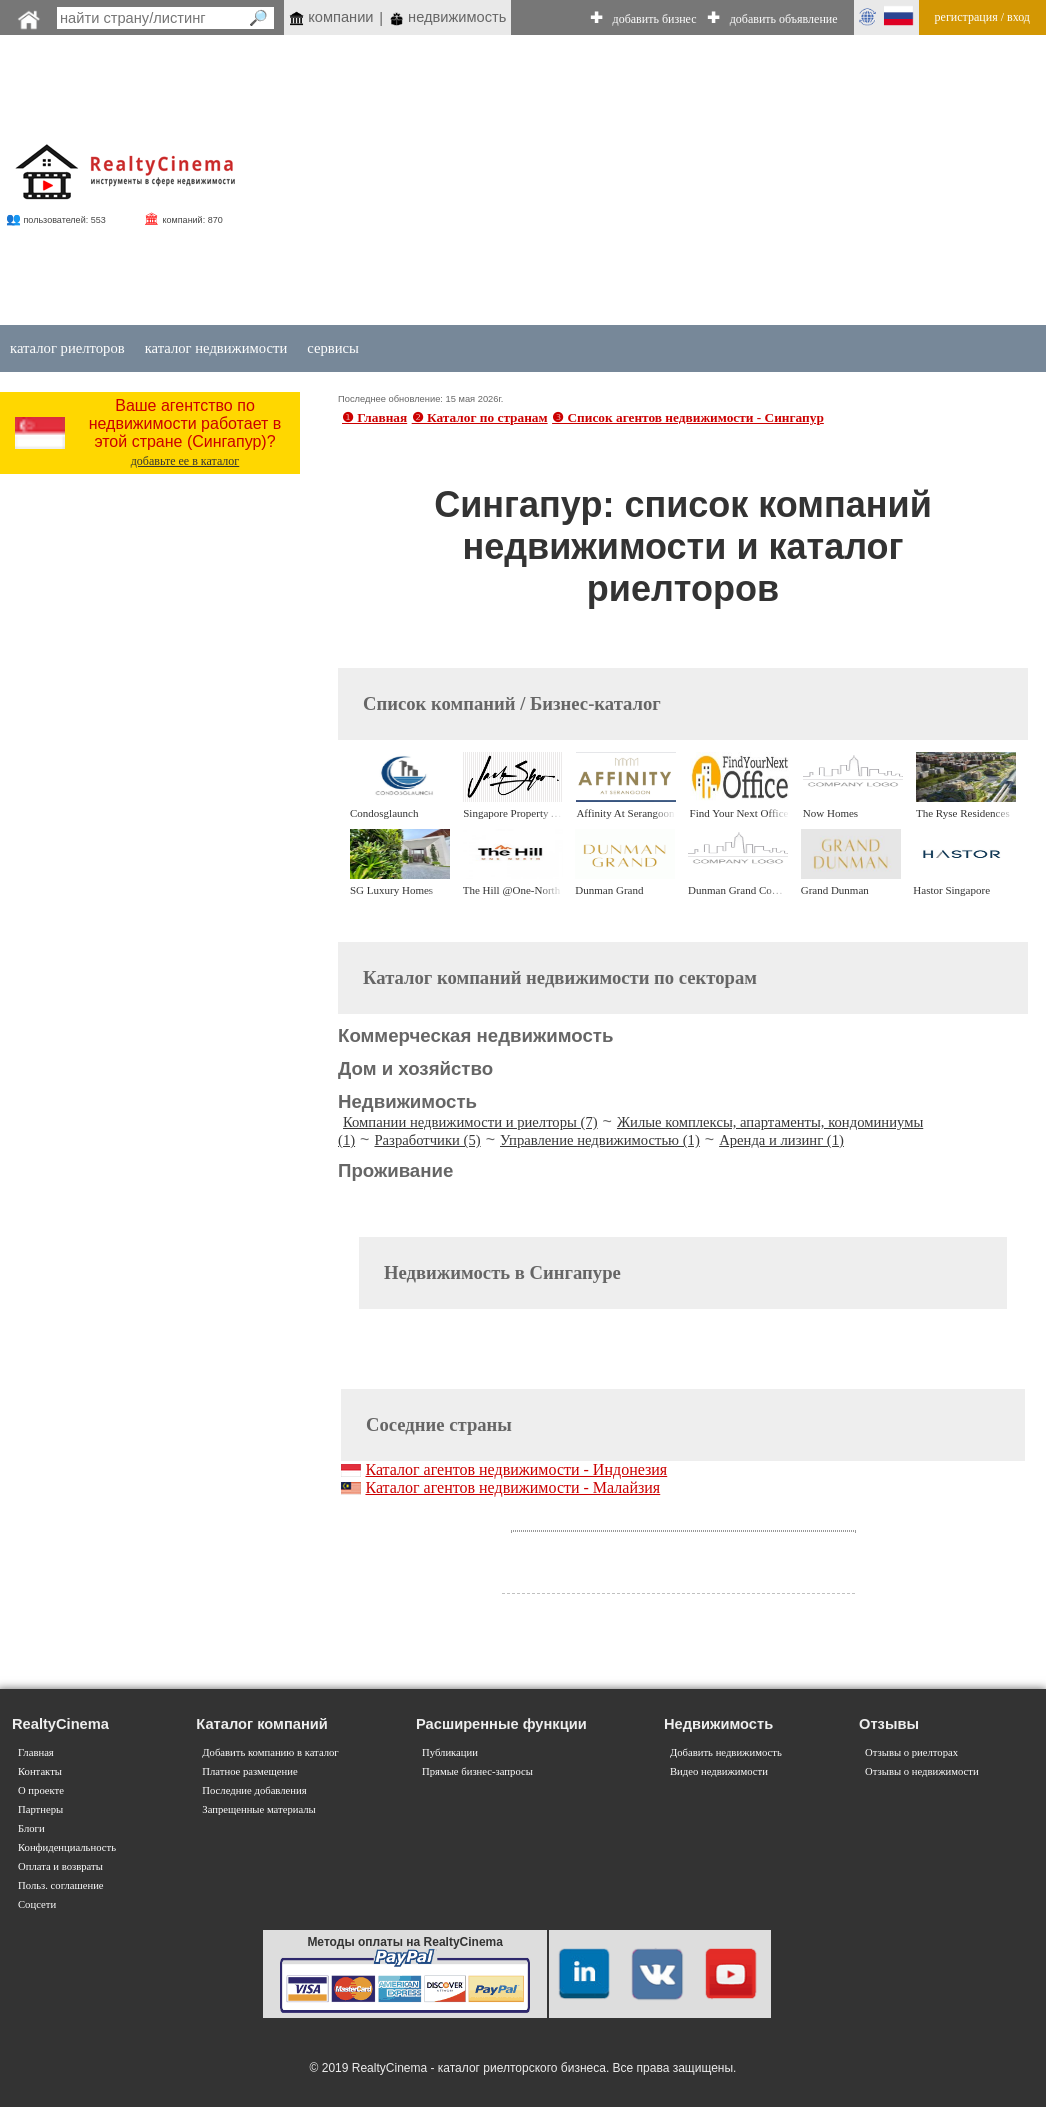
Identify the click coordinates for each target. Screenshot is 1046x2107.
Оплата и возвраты (60, 1866)
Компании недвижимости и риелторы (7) (470, 1122)
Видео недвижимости (719, 1771)
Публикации (450, 1752)
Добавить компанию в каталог (270, 1752)
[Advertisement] (624, 182)
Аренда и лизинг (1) (781, 1140)
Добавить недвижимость (726, 1752)
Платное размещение (249, 1771)
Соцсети (37, 1904)
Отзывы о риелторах (911, 1752)
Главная (36, 1752)
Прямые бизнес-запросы (477, 1771)
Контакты (40, 1771)
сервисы (333, 348)
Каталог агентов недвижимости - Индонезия (516, 1469)
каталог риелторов (67, 348)
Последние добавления (254, 1790)
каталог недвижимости (216, 348)
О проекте (41, 1790)
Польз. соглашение (61, 1885)
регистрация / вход (982, 17)
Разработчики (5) (427, 1140)
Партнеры (40, 1809)
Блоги (31, 1828)
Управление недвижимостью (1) (600, 1140)
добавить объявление (784, 19)
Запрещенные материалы (258, 1809)
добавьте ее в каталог (185, 461)
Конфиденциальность (67, 1847)
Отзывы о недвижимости (922, 1771)
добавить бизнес (655, 19)
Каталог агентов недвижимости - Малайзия (512, 1487)
